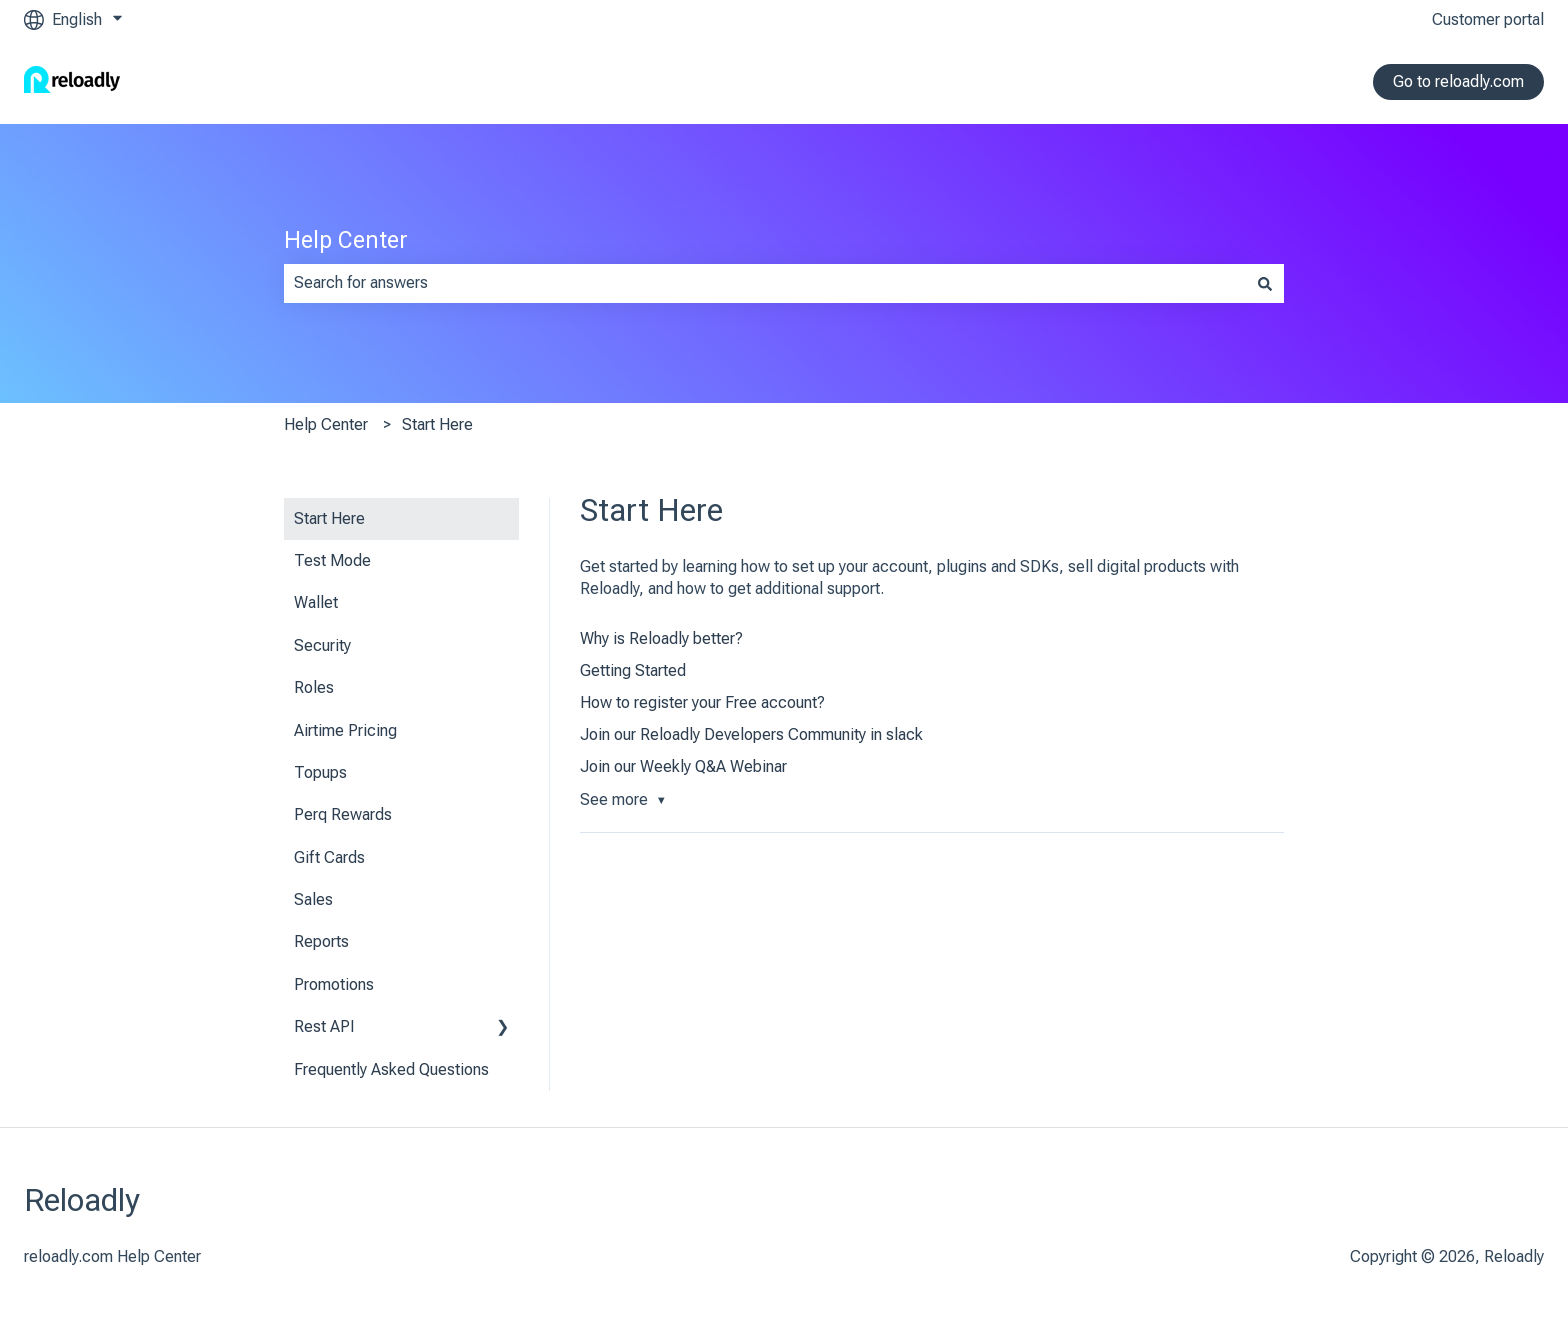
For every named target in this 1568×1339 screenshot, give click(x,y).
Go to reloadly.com (1458, 81)
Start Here (437, 424)
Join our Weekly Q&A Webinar (683, 766)
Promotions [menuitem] (334, 984)
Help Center (346, 240)
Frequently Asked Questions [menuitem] (391, 1069)
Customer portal (1488, 19)
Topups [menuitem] (320, 772)
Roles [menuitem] (314, 687)
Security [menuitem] (322, 645)
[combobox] (765, 283)
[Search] (1265, 283)
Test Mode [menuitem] (332, 560)
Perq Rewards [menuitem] (343, 814)
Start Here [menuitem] (329, 518)
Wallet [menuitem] (316, 602)
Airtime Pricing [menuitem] (345, 730)
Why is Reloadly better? (661, 638)
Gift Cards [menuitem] (329, 857)
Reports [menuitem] (321, 941)
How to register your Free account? (702, 702)
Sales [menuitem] (313, 899)
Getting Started (633, 670)
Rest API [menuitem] (324, 1026)
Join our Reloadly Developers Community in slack (751, 734)
